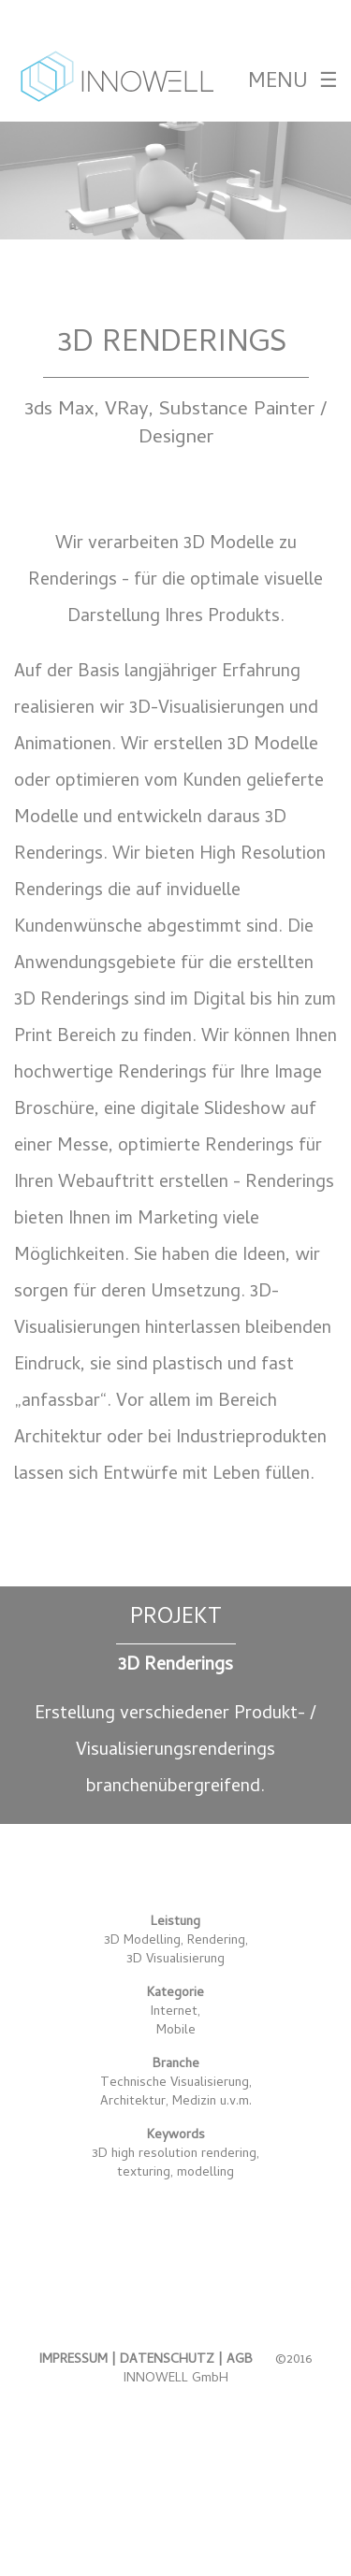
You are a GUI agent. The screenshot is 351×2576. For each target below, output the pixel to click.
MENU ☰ (292, 83)
